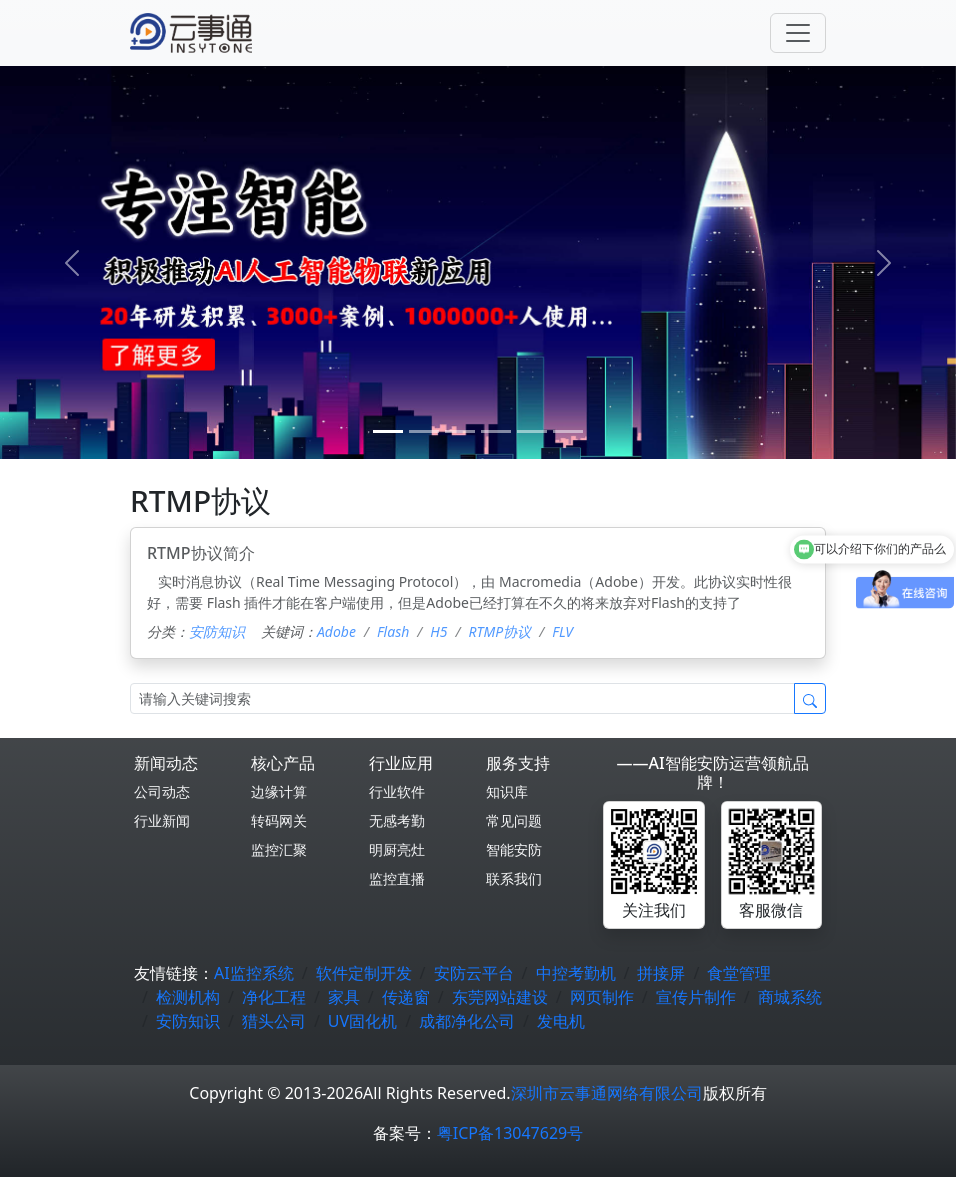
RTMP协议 (500, 631)
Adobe (336, 631)
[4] (532, 431)
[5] (568, 431)
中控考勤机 (576, 973)
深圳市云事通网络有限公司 (607, 1093)
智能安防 (514, 849)
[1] (424, 431)
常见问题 (514, 820)
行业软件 (397, 791)
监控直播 (397, 878)
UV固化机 (362, 1021)
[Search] (462, 698)
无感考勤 (397, 820)
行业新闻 (162, 820)
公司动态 (162, 791)
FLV (562, 631)
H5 (438, 631)
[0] (388, 431)
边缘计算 (279, 791)
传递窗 (406, 997)
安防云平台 (474, 973)
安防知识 (217, 631)
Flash (393, 631)
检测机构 (188, 997)
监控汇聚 (279, 849)
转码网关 (279, 820)
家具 (344, 997)
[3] (496, 431)
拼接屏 (661, 973)
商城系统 (790, 997)
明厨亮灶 (397, 849)
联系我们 (514, 878)
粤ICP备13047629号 (510, 1133)
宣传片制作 (696, 997)
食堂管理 (739, 973)
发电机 (561, 1021)
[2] (460, 431)
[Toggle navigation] (798, 33)
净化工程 (274, 997)
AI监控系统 (254, 973)
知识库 (507, 791)
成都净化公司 (467, 1021)
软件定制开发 (364, 973)
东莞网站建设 (500, 997)
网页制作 (602, 997)
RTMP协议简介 (201, 553)
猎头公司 (274, 1021)
